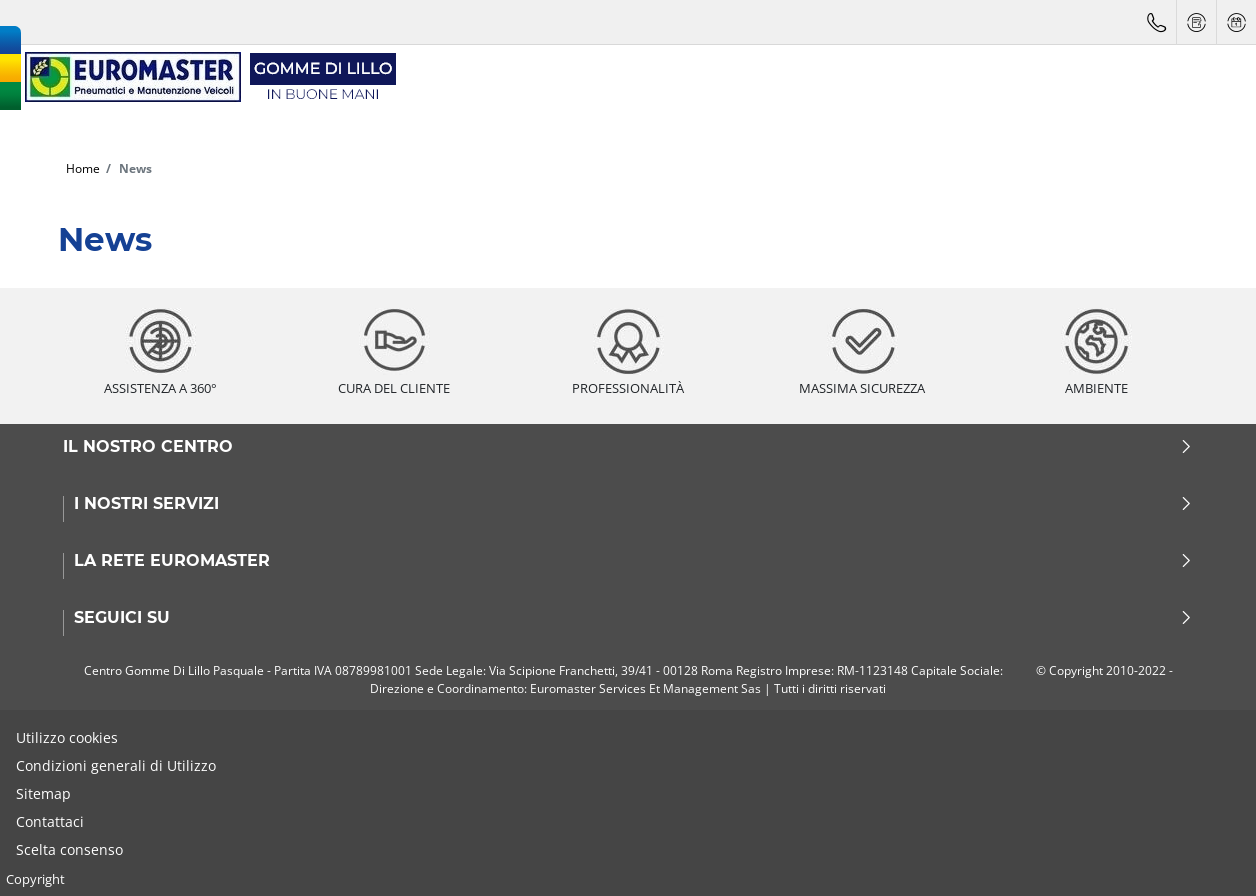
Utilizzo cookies (67, 737)
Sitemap (43, 793)
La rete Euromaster (633, 561)
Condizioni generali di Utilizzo (116, 765)
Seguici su (633, 618)
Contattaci (50, 821)
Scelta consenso (69, 849)
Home (83, 168)
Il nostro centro (628, 447)
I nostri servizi (633, 504)
